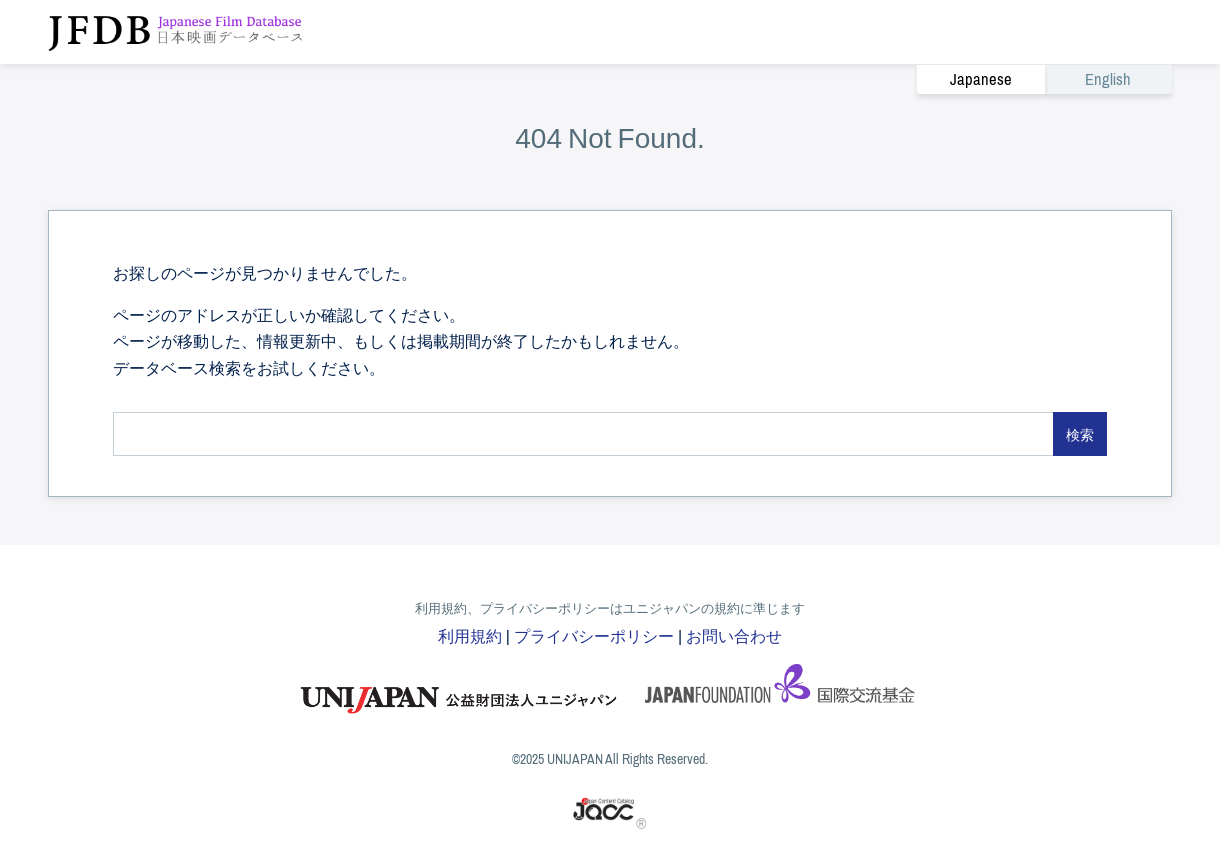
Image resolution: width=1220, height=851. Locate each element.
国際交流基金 (780, 690)
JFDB (176, 32)
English (1108, 79)
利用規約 (470, 635)
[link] (1044, 79)
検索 (1080, 434)
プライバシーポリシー (594, 635)
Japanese (981, 79)
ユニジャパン (460, 690)
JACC (605, 809)
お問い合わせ (734, 635)
